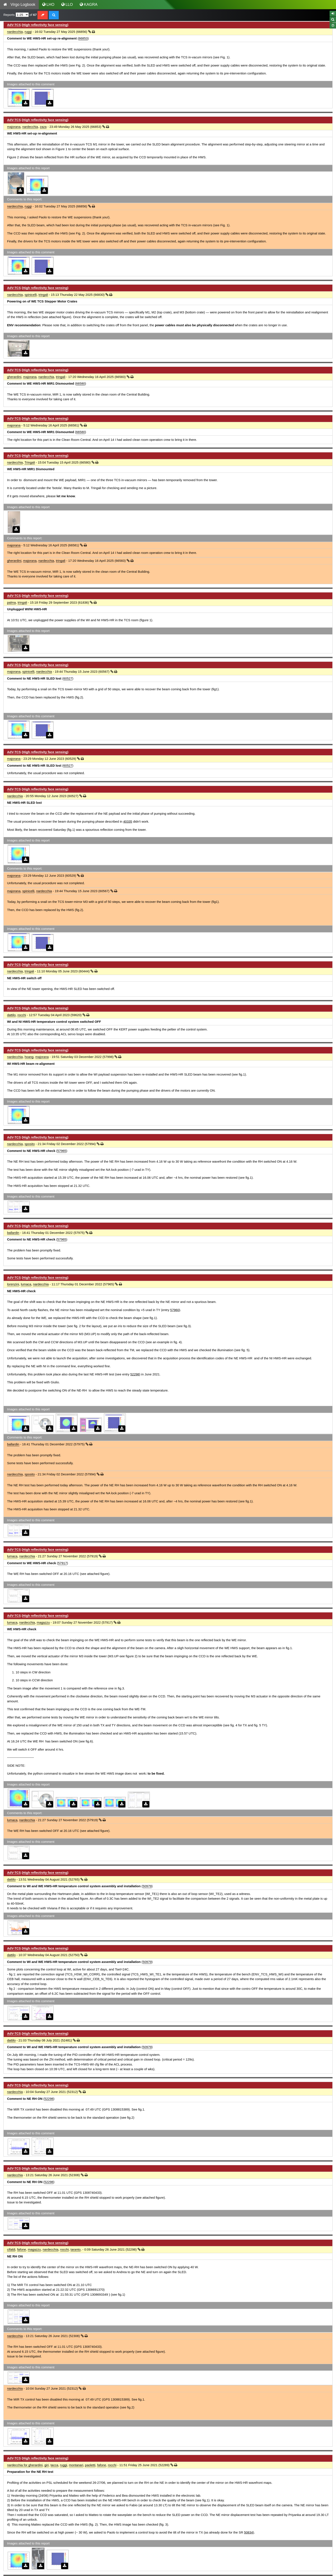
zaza (43, 126)
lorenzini (13, 1284)
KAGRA (89, 4)
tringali (43, 294)
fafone (21, 2249)
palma (11, 602)
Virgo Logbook (19, 4)
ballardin (13, 1232)
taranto (75, 2249)
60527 (67, 678)
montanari (76, 2465)
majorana (14, 126)
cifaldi (11, 2249)
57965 (61, 1151)
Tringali (29, 462)
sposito (30, 1144)
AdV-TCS (14, 25)
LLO (67, 4)
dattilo (11, 1015)
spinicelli (31, 294)
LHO (48, 4)
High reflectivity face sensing (45, 25)
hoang (29, 1057)
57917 (62, 1563)
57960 (174, 1310)
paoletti (90, 2465)
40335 (127, 821)
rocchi (21, 1015)
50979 (147, 1886)
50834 (248, 2532)
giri (46, 2465)
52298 (134, 1374)
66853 (83, 38)
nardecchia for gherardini (25, 2465)
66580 (80, 383)
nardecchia (15, 31)
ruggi (28, 31)
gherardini (14, 377)
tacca (54, 2465)
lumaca (26, 1284)
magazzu (43, 1622)
